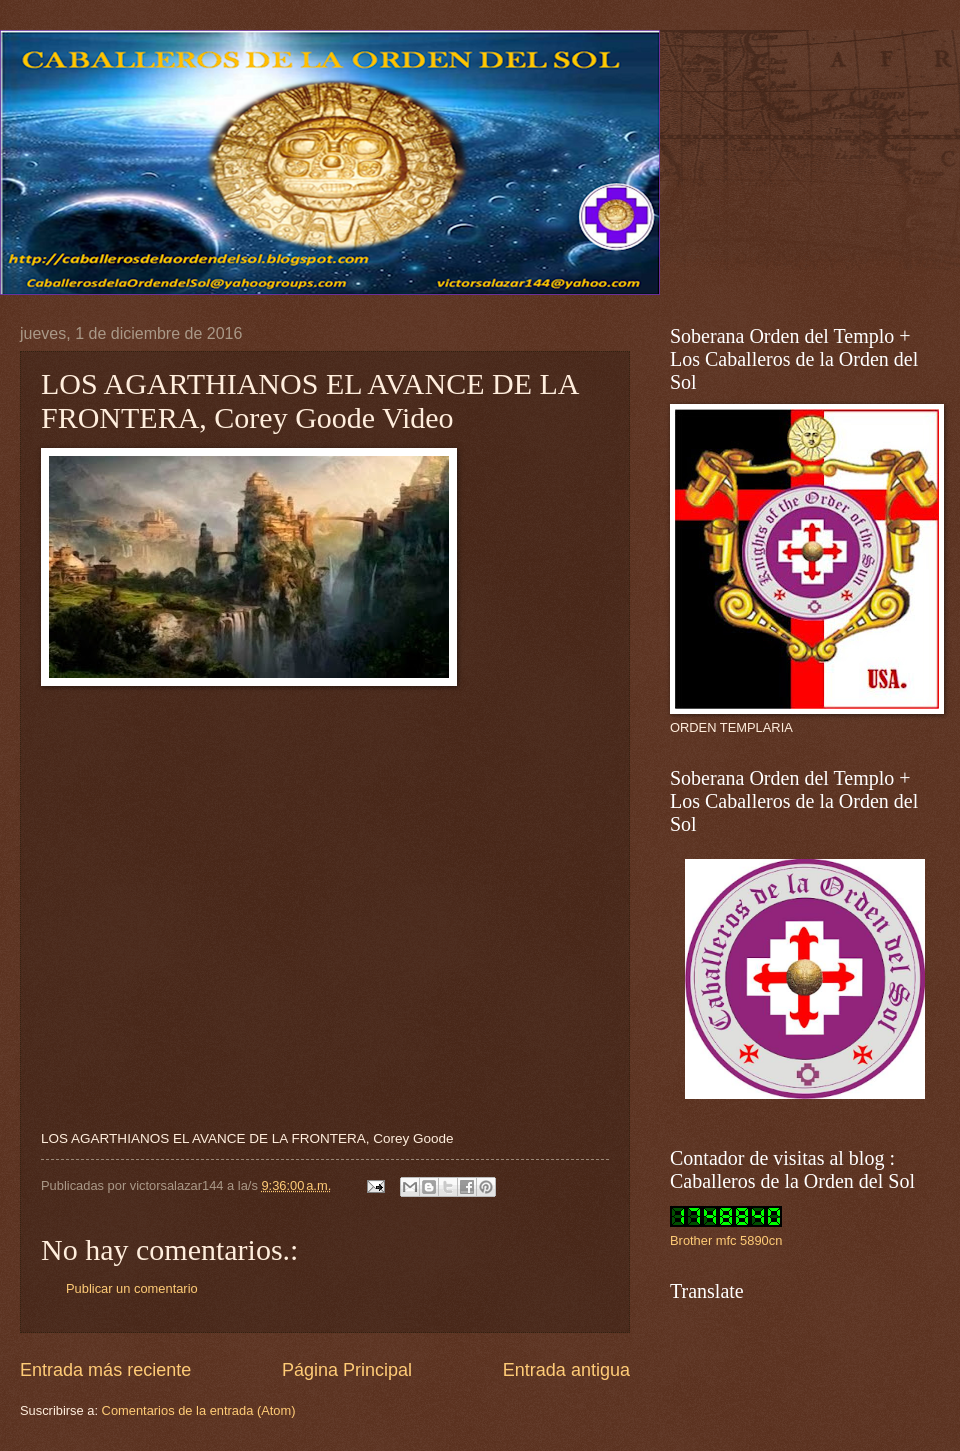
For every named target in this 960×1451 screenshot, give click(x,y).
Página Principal (347, 1370)
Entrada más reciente (105, 1370)
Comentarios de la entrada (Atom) (199, 1410)
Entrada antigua (566, 1370)
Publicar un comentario (132, 1288)
